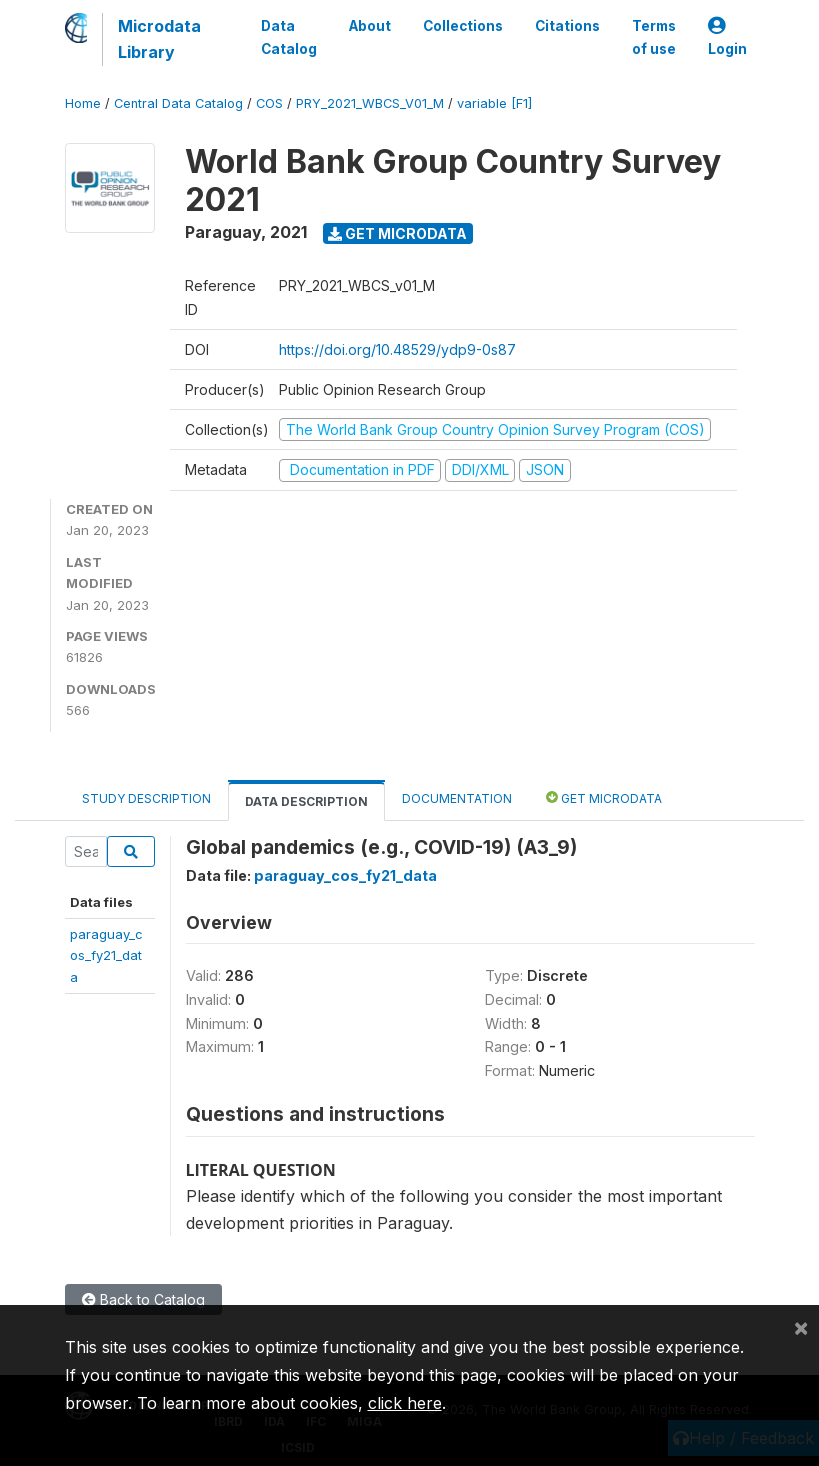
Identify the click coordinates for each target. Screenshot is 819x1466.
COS (269, 103)
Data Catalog (289, 37)
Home (83, 103)
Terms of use (654, 37)
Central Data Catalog (178, 103)
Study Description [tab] (146, 798)
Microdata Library (159, 39)
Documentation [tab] (457, 798)
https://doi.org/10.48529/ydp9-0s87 (397, 349)
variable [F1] (494, 103)
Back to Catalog (143, 1299)
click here (405, 1403)
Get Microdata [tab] (604, 797)
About (370, 26)
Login (727, 37)
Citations (567, 26)
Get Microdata (397, 233)
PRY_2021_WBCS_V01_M (370, 103)
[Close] (801, 1327)
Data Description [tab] (306, 801)
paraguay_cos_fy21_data (106, 955)
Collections (463, 26)
